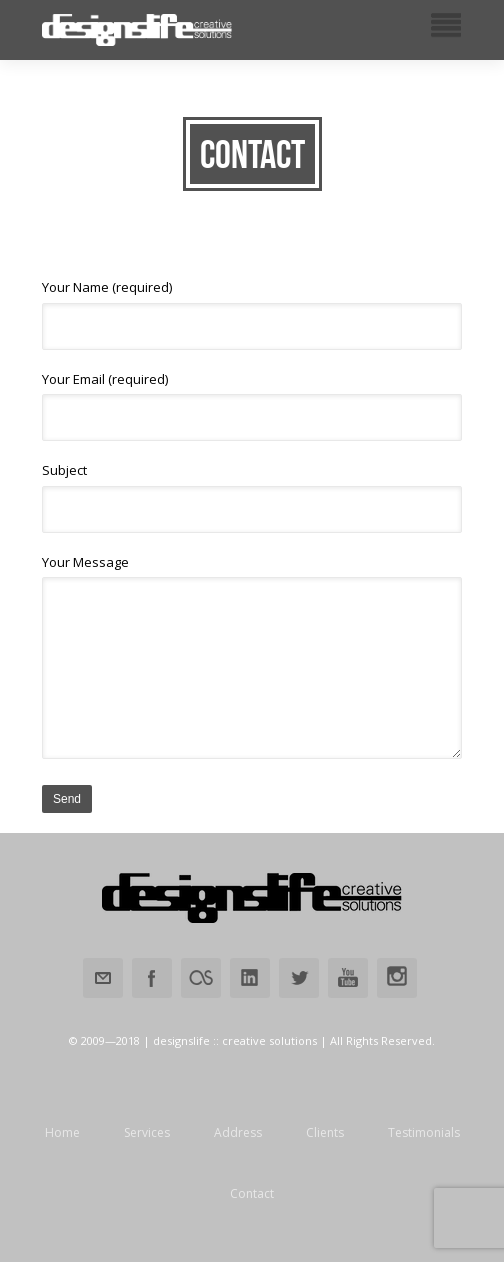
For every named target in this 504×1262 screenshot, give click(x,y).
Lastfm (201, 978)
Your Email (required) (252, 406)
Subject (252, 497)
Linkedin (250, 978)
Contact (252, 1194)
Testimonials (424, 1133)
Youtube (348, 978)
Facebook (152, 978)
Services (147, 1133)
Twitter (299, 978)
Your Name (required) (252, 314)
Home (62, 1133)
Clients (325, 1133)
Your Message (252, 656)
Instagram (397, 978)
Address (238, 1133)
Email (103, 978)
